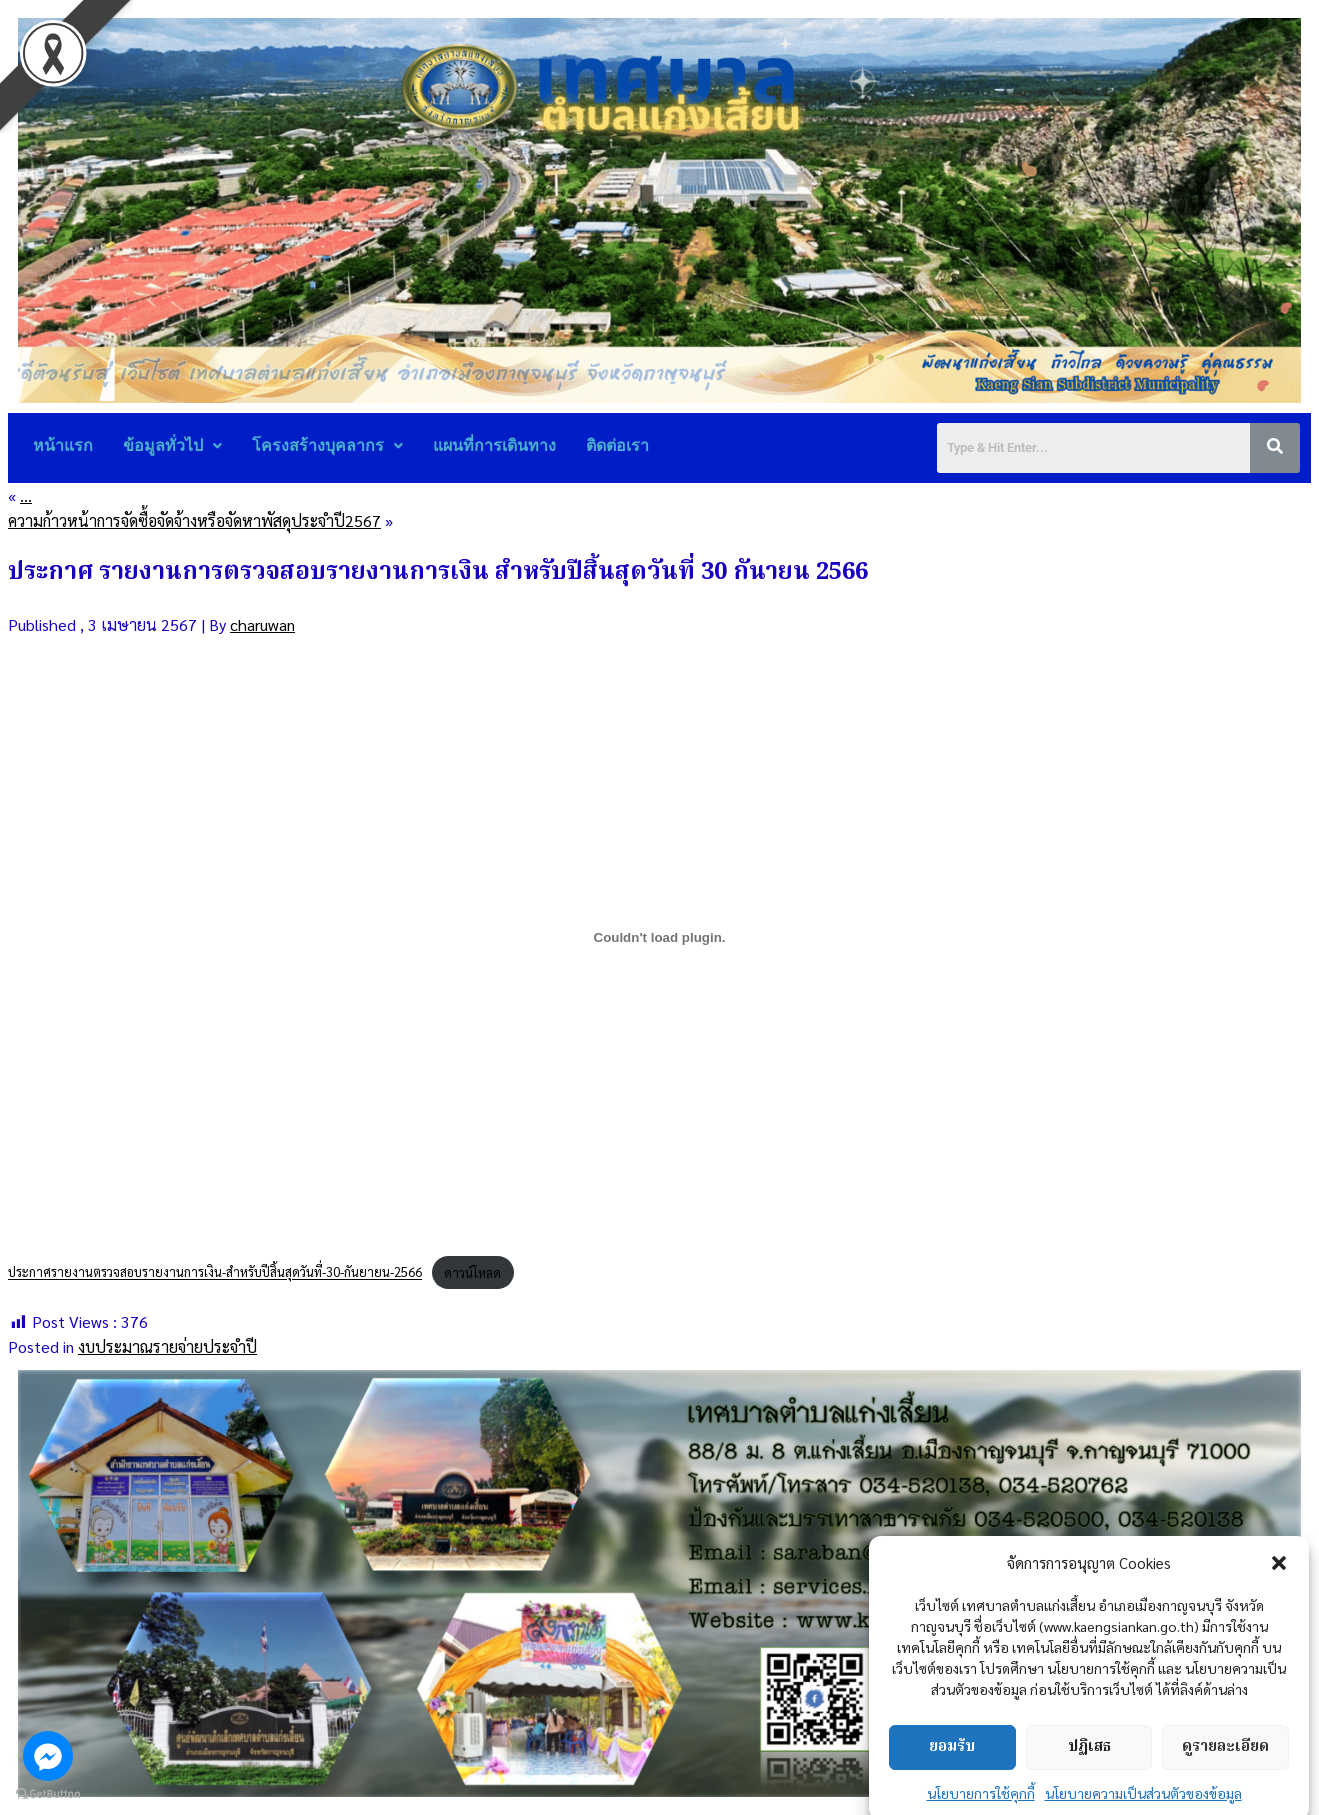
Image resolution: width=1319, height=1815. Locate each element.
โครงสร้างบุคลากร (327, 445)
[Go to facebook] (48, 1756)
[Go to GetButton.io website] (48, 1794)
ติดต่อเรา (617, 445)
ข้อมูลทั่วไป (172, 445)
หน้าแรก (63, 445)
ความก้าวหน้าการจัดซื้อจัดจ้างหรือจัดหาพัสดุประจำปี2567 (194, 520)
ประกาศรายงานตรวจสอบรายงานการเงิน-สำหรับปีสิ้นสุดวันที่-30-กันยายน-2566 (215, 1272)
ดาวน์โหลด (472, 1272)
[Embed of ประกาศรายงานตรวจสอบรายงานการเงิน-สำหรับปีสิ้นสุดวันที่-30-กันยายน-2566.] (659, 938)
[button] (1279, 1634)
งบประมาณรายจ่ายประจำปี (167, 1346)
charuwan (262, 624)
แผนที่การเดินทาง (494, 445)
